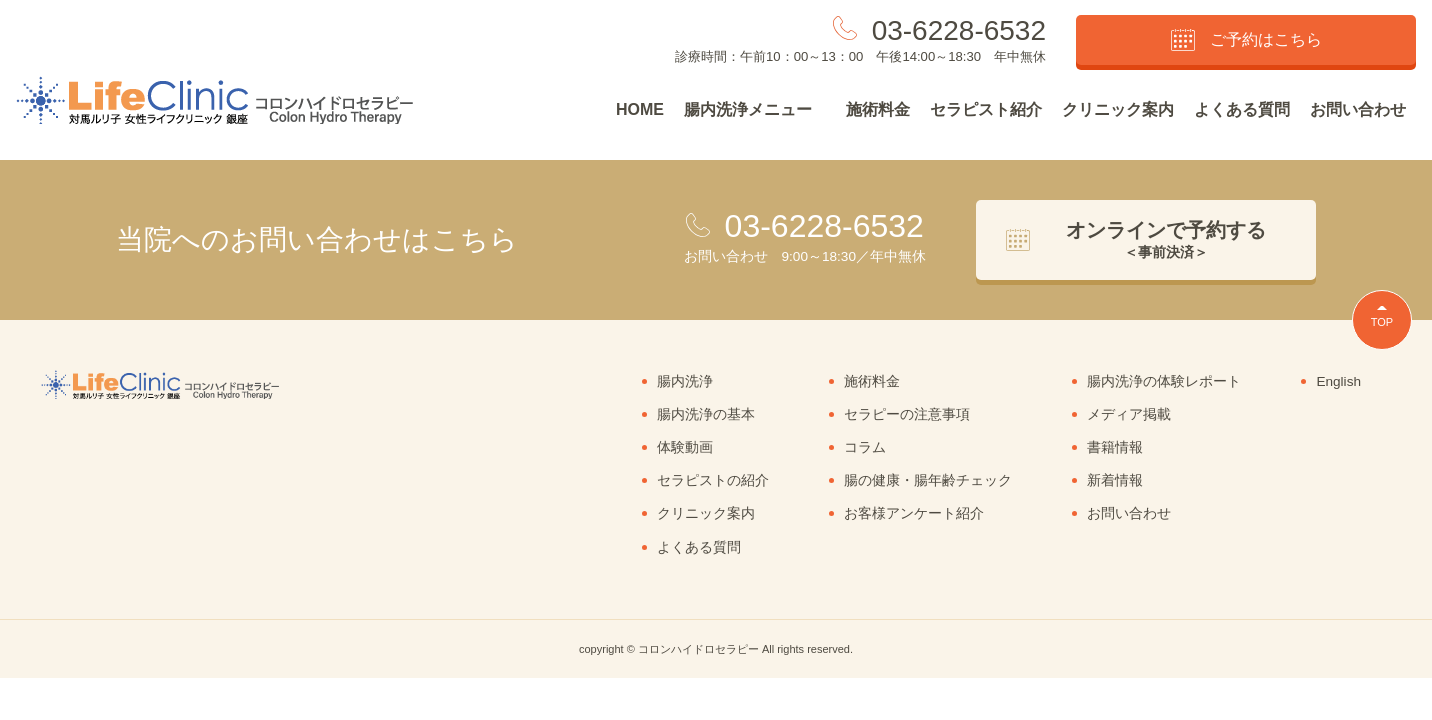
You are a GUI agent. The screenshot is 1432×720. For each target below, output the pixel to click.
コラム (865, 447)
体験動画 (685, 447)
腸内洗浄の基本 (706, 414)
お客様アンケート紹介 (914, 513)
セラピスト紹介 (986, 109)
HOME (640, 109)
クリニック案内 (1118, 109)
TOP (1382, 322)
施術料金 (878, 109)
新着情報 (1115, 480)
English (1338, 381)
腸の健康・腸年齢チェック (928, 480)
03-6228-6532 (959, 30)
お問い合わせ (1358, 109)
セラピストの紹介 (713, 480)
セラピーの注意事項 (907, 414)
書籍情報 (1115, 447)
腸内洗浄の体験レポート (1164, 381)
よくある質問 (1242, 109)
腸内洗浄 (685, 381)
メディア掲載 (1129, 414)
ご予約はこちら (1246, 40)
